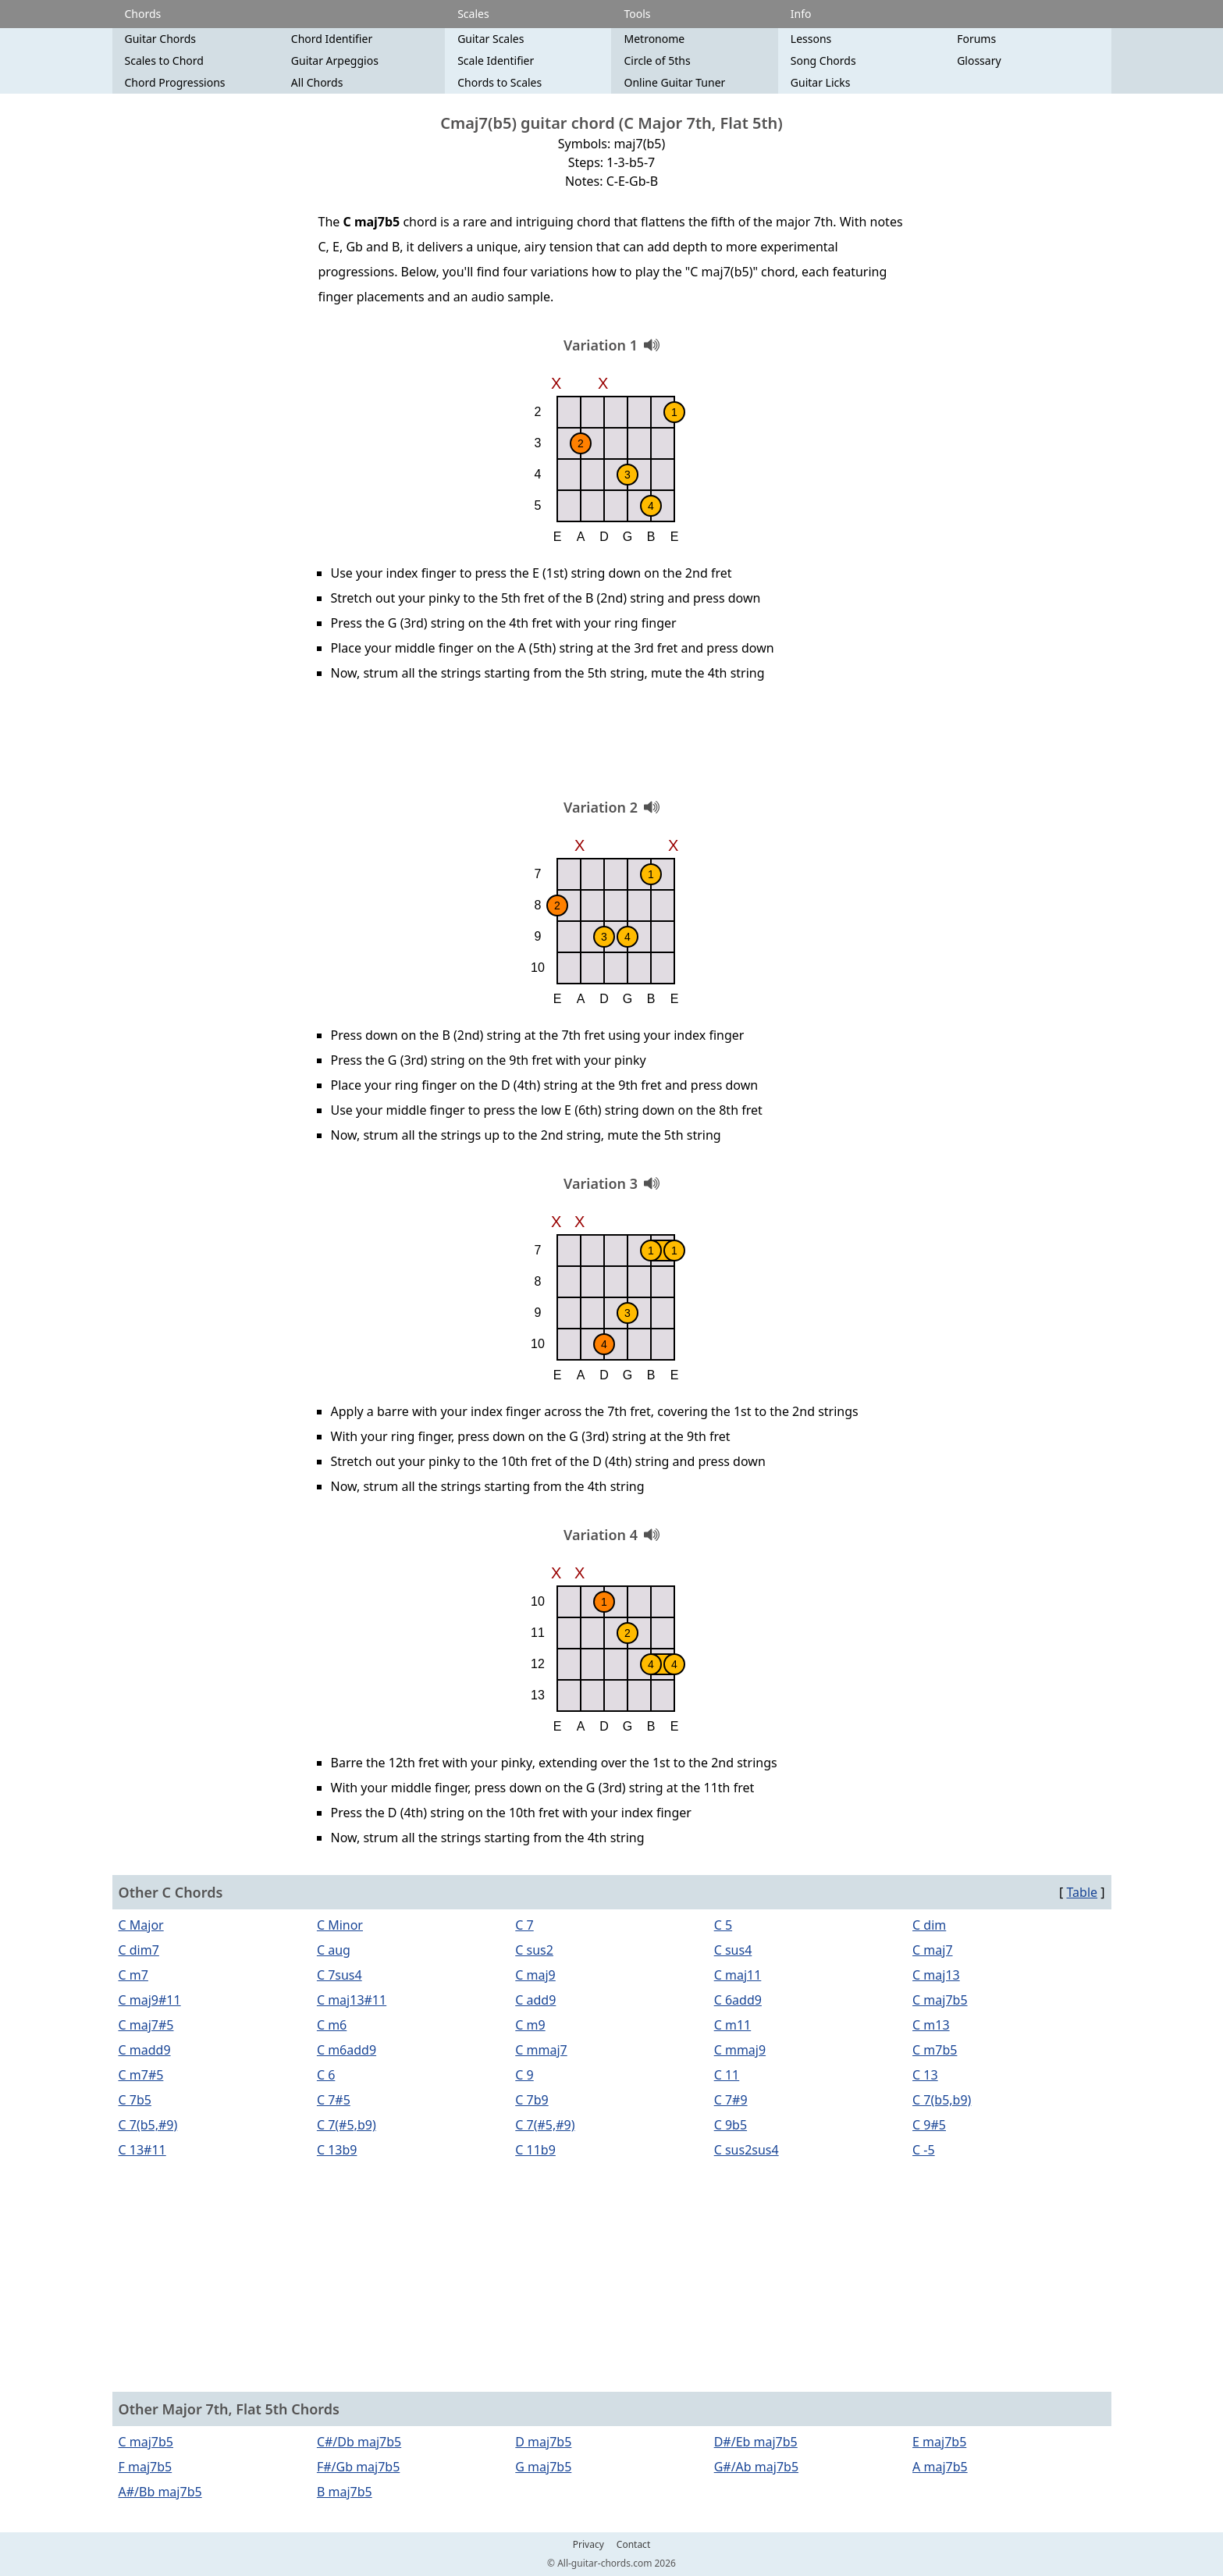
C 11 (727, 2074)
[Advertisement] (611, 745)
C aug (333, 1950)
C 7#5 (333, 2099)
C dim (929, 1925)
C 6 (326, 2074)
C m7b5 (934, 2049)
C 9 (524, 2074)
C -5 (923, 2149)
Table (1081, 1892)
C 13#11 (142, 2149)
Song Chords (823, 60)
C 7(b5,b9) (941, 2099)
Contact (633, 2545)
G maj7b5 (543, 2466)
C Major (141, 1925)
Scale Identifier (495, 60)
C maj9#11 (150, 1999)
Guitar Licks (821, 82)
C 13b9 (337, 2149)
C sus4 (733, 1950)
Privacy (588, 2545)
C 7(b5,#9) (148, 2124)
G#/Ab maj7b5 (756, 2466)
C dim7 (139, 1950)
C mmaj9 (740, 2049)
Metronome (654, 38)
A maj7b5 (940, 2466)
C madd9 (145, 2049)
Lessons (811, 38)
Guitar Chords (161, 38)
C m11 (733, 2024)
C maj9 (535, 1975)
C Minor (340, 1925)
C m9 (530, 2024)
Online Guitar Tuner (674, 82)
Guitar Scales (490, 38)
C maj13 (936, 1975)
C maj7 (932, 1950)
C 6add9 (738, 1999)
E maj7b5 (939, 2441)
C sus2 (534, 1950)
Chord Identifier (331, 38)
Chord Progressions (175, 82)
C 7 (524, 1925)
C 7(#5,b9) (346, 2124)
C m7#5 (141, 2074)
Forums (976, 38)
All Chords (317, 82)
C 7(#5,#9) (544, 2124)
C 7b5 (135, 2099)
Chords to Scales (499, 82)
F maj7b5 (145, 2466)
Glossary (979, 60)
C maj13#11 (351, 1999)
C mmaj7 (541, 2049)
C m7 (133, 1975)
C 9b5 (730, 2124)
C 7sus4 (339, 1975)
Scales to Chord (164, 60)
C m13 (931, 2024)
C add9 (535, 1999)
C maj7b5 (939, 1999)
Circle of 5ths (657, 60)
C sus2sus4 (746, 2149)
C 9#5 (929, 2124)
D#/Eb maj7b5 (756, 2441)
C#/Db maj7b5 (359, 2441)
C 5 (723, 1925)
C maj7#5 (146, 2024)
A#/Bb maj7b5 (160, 2491)
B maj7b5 (344, 2491)
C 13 (925, 2074)
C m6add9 (346, 2049)
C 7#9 (731, 2099)
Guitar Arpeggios (335, 60)
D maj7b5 (543, 2441)
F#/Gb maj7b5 (358, 2466)
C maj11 (738, 1975)
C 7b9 (531, 2099)
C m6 (332, 2024)
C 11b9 (535, 2149)
